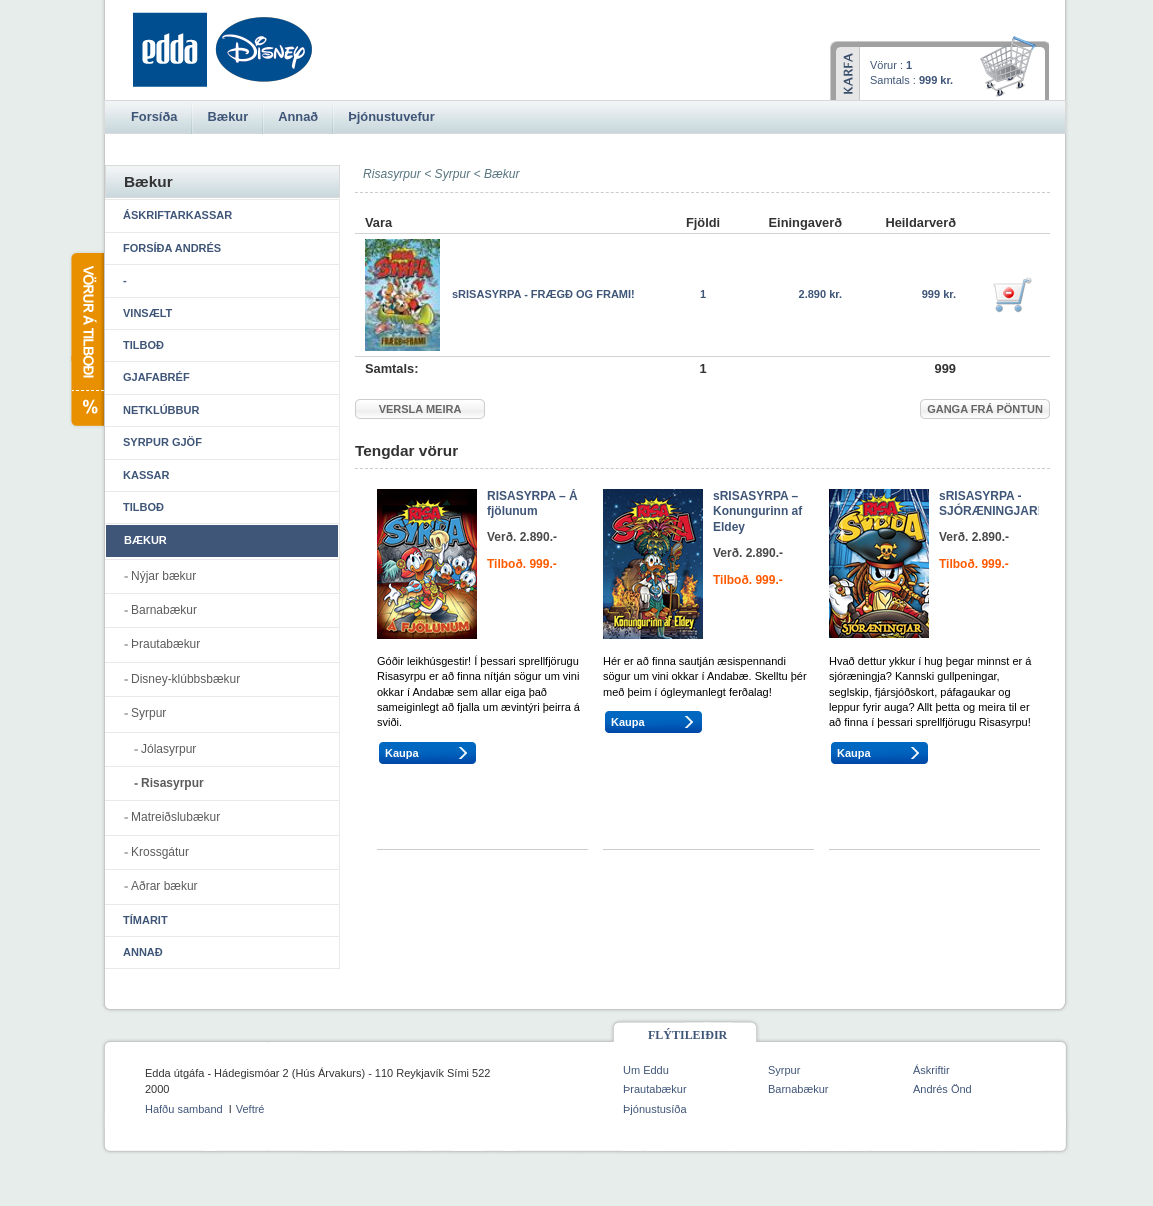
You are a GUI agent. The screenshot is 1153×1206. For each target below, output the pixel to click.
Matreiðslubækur (175, 817)
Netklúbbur (161, 410)
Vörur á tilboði (86, 339)
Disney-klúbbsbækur (185, 679)
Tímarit (145, 920)
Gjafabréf (156, 377)
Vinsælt (147, 313)
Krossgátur (160, 852)
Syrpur (453, 174)
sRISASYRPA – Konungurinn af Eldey (757, 511)
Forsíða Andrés (172, 248)
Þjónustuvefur (391, 116)
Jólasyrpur (168, 749)
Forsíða (154, 116)
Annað (143, 952)
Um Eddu (646, 1070)
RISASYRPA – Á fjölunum (532, 504)
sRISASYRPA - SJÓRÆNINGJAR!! (992, 504)
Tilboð (143, 345)
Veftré (250, 1109)
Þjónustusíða (655, 1109)
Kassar (146, 475)
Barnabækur (164, 610)
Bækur (502, 174)
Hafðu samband (184, 1109)
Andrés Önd (942, 1089)
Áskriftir (931, 1070)
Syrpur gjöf (162, 442)
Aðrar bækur (164, 886)
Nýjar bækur (163, 576)
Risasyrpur (172, 783)
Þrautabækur (165, 644)
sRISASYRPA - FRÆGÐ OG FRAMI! (543, 294)
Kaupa (402, 753)
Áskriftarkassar (177, 215)
